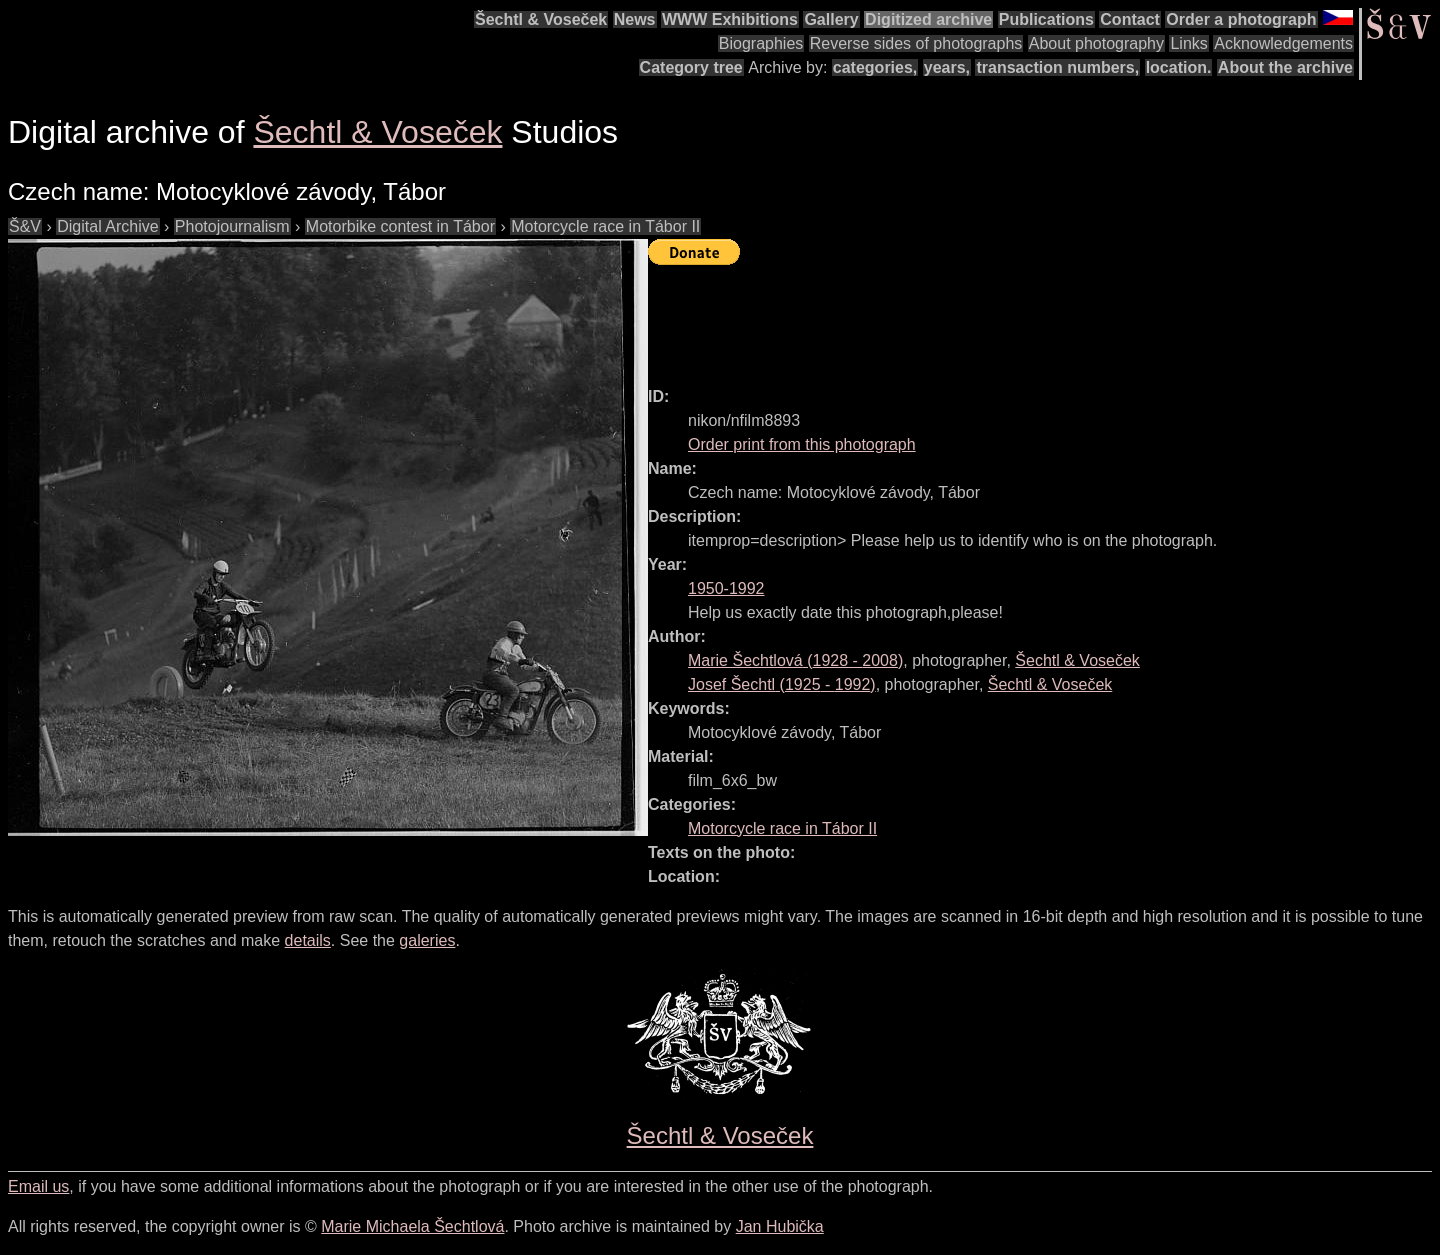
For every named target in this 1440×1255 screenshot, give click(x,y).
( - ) (795, 660)
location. (1179, 67)
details (308, 940)
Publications (1046, 19)
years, (947, 67)
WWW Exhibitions (730, 19)
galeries (427, 940)
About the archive (1285, 67)
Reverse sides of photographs (916, 43)
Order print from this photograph (802, 444)
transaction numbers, (1057, 67)
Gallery (831, 19)
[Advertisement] (1012, 317)
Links (1188, 43)
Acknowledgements (1283, 43)
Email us (38, 1186)
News (635, 19)
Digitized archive (928, 19)
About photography (1096, 43)
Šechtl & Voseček (541, 19)
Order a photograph (1241, 19)
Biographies (761, 43)
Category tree (691, 67)
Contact (1130, 19)
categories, (875, 67)
